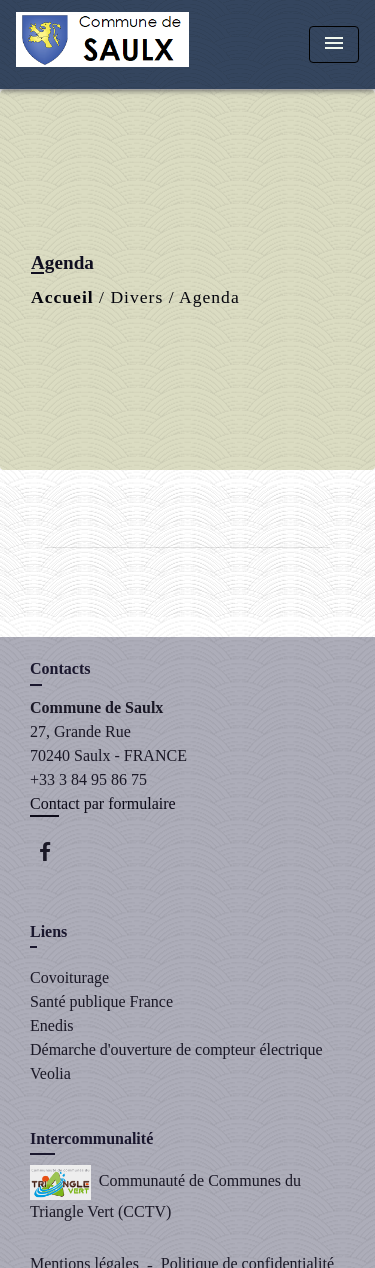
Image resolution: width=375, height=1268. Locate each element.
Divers (136, 297)
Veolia (50, 1073)
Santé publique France (101, 1001)
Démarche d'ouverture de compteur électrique (176, 1049)
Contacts (60, 668)
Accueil (62, 297)
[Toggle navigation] (334, 44)
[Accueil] (102, 44)
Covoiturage (69, 977)
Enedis (52, 1025)
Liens (48, 931)
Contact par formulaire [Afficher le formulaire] (103, 803)
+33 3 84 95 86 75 (88, 779)
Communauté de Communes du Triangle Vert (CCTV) (165, 1192)
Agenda (209, 297)
